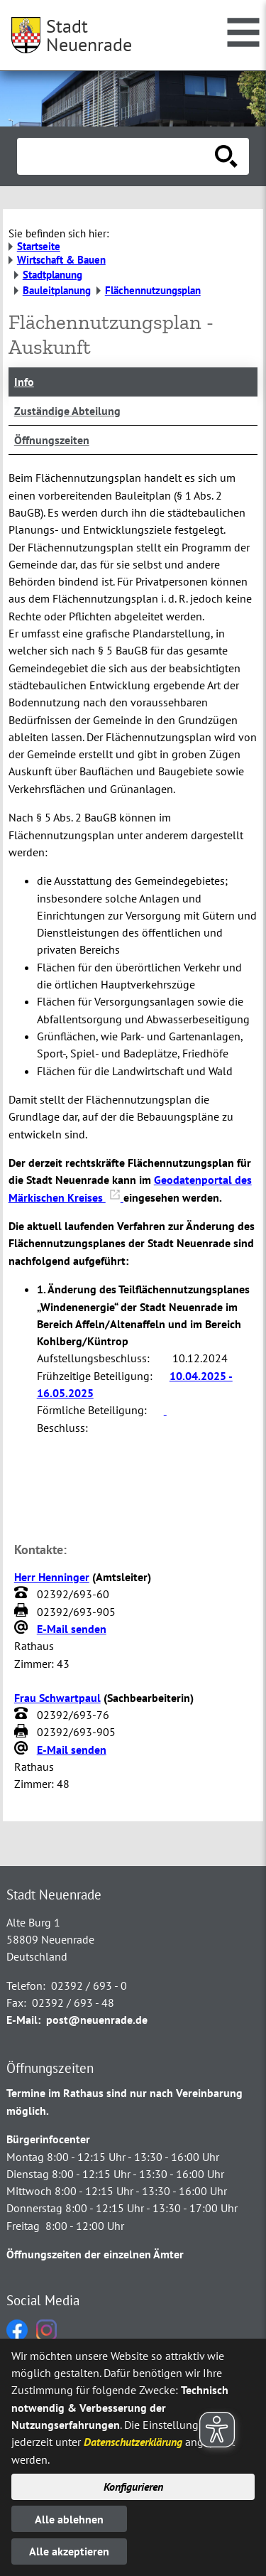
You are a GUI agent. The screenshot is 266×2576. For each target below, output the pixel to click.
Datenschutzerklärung (133, 2442)
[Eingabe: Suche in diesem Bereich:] (117, 156)
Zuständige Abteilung (67, 411)
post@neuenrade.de (97, 2019)
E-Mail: (23, 2019)
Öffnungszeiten (51, 440)
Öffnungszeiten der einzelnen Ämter (95, 2254)
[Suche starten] (226, 156)
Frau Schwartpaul (57, 1698)
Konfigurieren (133, 2486)
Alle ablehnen (69, 2519)
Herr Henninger (51, 1577)
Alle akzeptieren (69, 2551)
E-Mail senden (71, 1629)
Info (24, 381)
